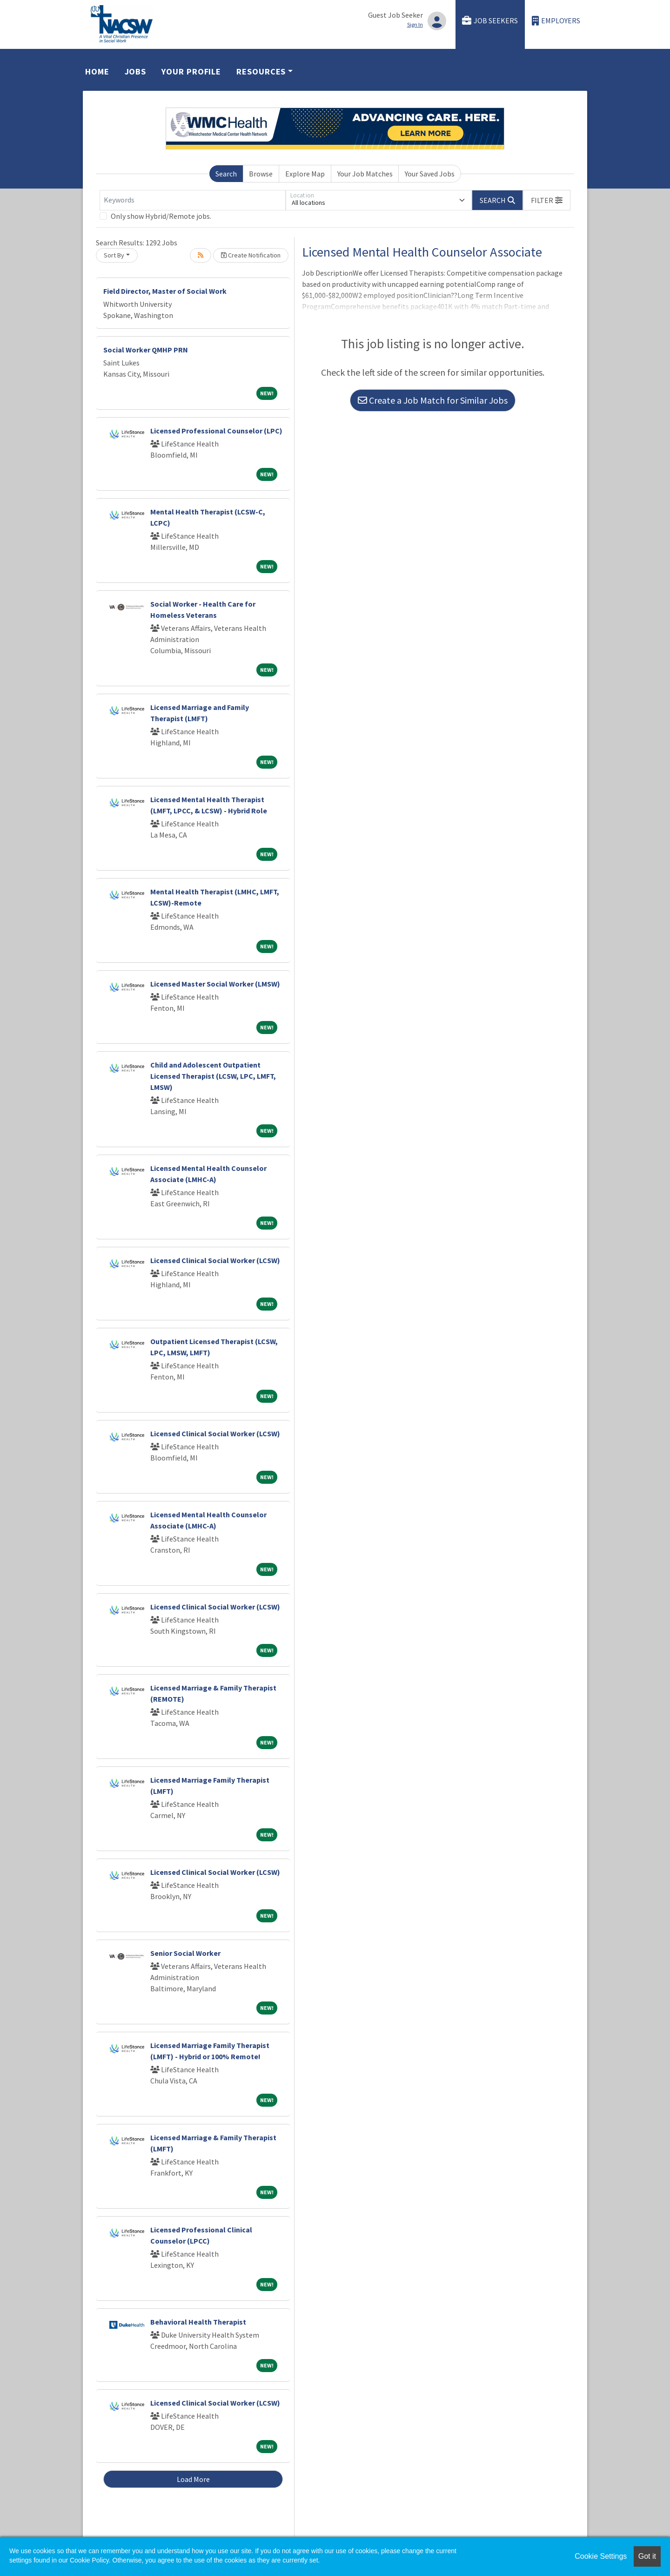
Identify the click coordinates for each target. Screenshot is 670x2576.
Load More (193, 2479)
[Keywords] (193, 200)
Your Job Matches (365, 173)
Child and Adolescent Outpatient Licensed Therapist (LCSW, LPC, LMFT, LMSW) (213, 1076)
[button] (546, 200)
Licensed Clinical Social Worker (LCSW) (215, 1260)
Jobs (136, 71)
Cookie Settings (601, 2556)
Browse (261, 173)
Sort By (114, 255)
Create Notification (251, 255)
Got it (647, 2556)
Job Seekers (490, 21)
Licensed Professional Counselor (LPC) (216, 430)
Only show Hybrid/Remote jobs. (161, 216)
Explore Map (305, 173)
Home (97, 71)
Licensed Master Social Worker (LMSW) (215, 983)
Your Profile (191, 71)
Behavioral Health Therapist (198, 2321)
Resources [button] (261, 71)
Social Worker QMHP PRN (145, 349)
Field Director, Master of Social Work (165, 291)
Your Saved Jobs (430, 173)
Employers (556, 21)
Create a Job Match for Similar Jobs (433, 400)
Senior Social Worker (185, 1953)
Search (226, 173)
